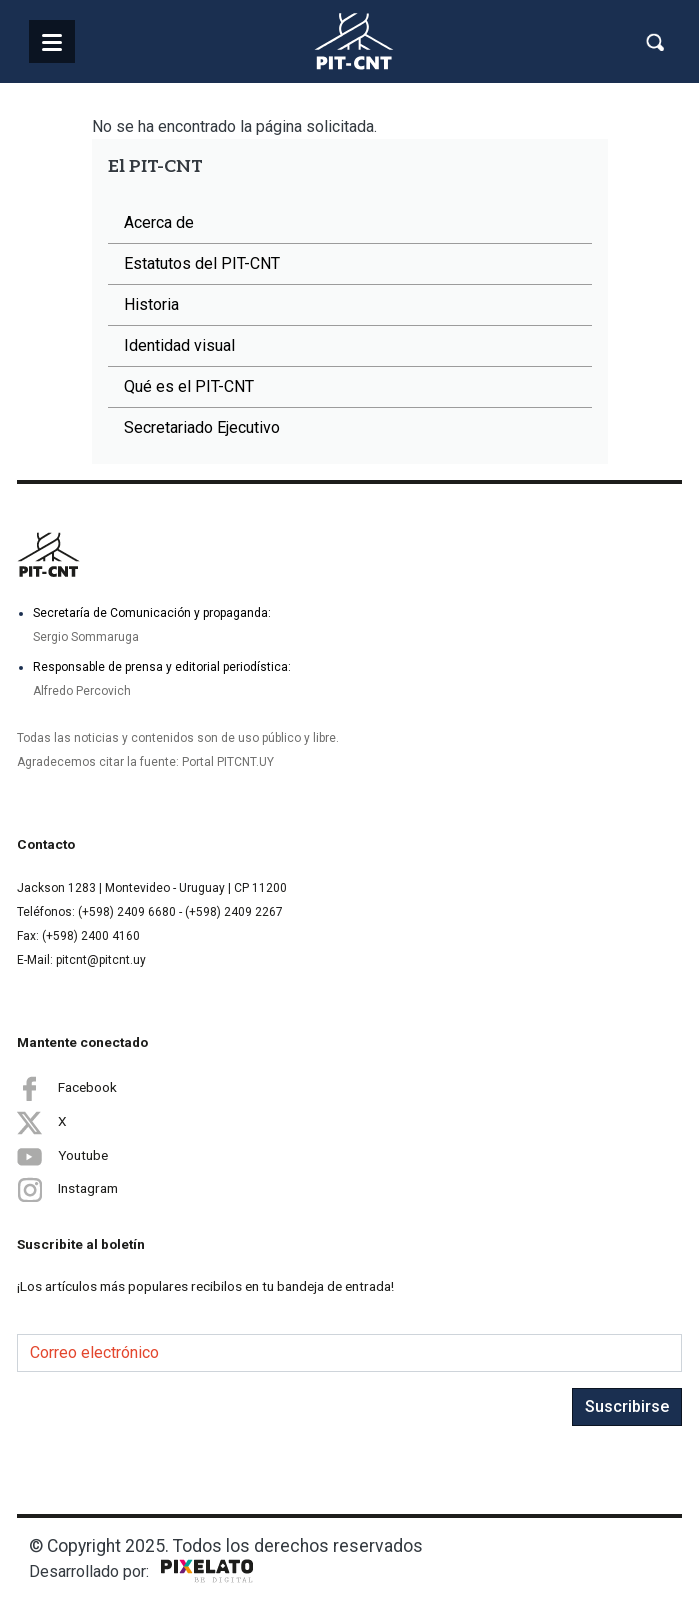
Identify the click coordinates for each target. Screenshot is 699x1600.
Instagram (67, 1189)
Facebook (67, 1088)
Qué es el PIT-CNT (189, 386)
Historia (151, 304)
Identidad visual (179, 345)
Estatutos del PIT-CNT (202, 263)
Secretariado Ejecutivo (202, 427)
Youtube (62, 1156)
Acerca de (159, 222)
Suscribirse (627, 1406)
